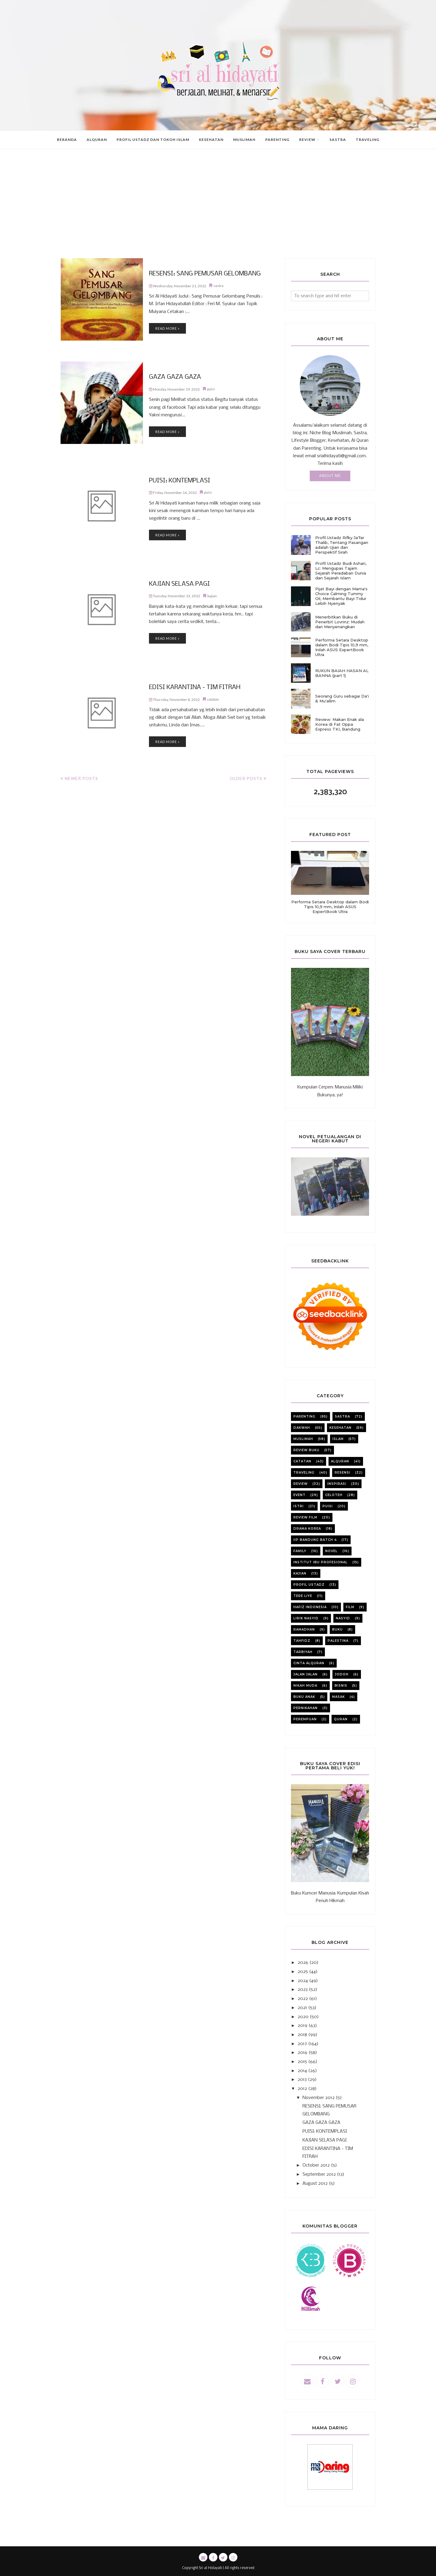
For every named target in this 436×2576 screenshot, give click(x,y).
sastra (218, 285)
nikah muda (305, 1686)
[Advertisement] (218, 212)
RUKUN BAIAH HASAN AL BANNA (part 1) (341, 673)
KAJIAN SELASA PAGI (177, 584)
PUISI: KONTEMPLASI (177, 481)
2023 (303, 1989)
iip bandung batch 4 (315, 1540)
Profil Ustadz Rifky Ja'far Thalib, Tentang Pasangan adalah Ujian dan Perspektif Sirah (341, 545)
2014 (302, 2070)
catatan (213, 699)
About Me (330, 476)
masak (338, 1697)
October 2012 (316, 2165)
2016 (302, 2052)
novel (331, 1551)
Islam (338, 1439)
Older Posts (246, 778)
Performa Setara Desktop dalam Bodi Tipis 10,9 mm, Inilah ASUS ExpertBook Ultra (341, 647)
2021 (302, 2007)
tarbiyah (302, 1652)
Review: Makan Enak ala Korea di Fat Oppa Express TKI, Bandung (339, 724)
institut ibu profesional (320, 1562)
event (299, 1495)
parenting (304, 1416)
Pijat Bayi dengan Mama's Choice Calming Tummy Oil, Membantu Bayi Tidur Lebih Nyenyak (341, 596)
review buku (306, 1450)
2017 (302, 2043)
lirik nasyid (306, 1618)
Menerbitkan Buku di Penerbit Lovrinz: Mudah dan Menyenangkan (340, 622)
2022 (303, 1998)
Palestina (338, 1641)
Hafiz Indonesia (310, 1607)
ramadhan (304, 1629)
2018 (302, 2034)
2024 (303, 1980)
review (300, 1484)
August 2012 (315, 2183)
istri (298, 1506)
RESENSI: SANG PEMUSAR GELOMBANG (201, 274)
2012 (302, 2088)
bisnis (341, 1686)
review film (305, 1517)
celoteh (333, 1495)
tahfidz (301, 1641)
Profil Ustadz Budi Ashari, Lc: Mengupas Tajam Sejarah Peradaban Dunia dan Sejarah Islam (340, 570)
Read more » (167, 328)
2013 (302, 2079)
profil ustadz (309, 1585)
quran (341, 1719)
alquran (340, 1461)
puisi (211, 388)
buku (337, 1629)
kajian (212, 595)
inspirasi (336, 1484)
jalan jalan (305, 1674)
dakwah (301, 1428)
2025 (303, 1971)
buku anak (304, 1697)
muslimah (303, 1439)
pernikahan (305, 1708)
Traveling (304, 1473)
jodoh (341, 1674)
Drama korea (307, 1529)
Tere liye (302, 1596)
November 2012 (318, 2097)
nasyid (343, 1618)
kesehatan (340, 1428)
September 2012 (319, 2174)
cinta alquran (308, 1663)
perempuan (305, 1719)
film (350, 1607)
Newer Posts (81, 778)
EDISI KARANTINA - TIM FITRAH (192, 688)
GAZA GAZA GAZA (173, 378)
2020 (303, 2016)
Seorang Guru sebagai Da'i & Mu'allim (342, 698)
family (299, 1551)
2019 (302, 2025)
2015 (302, 2061)
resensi (342, 1473)
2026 (303, 1962)
